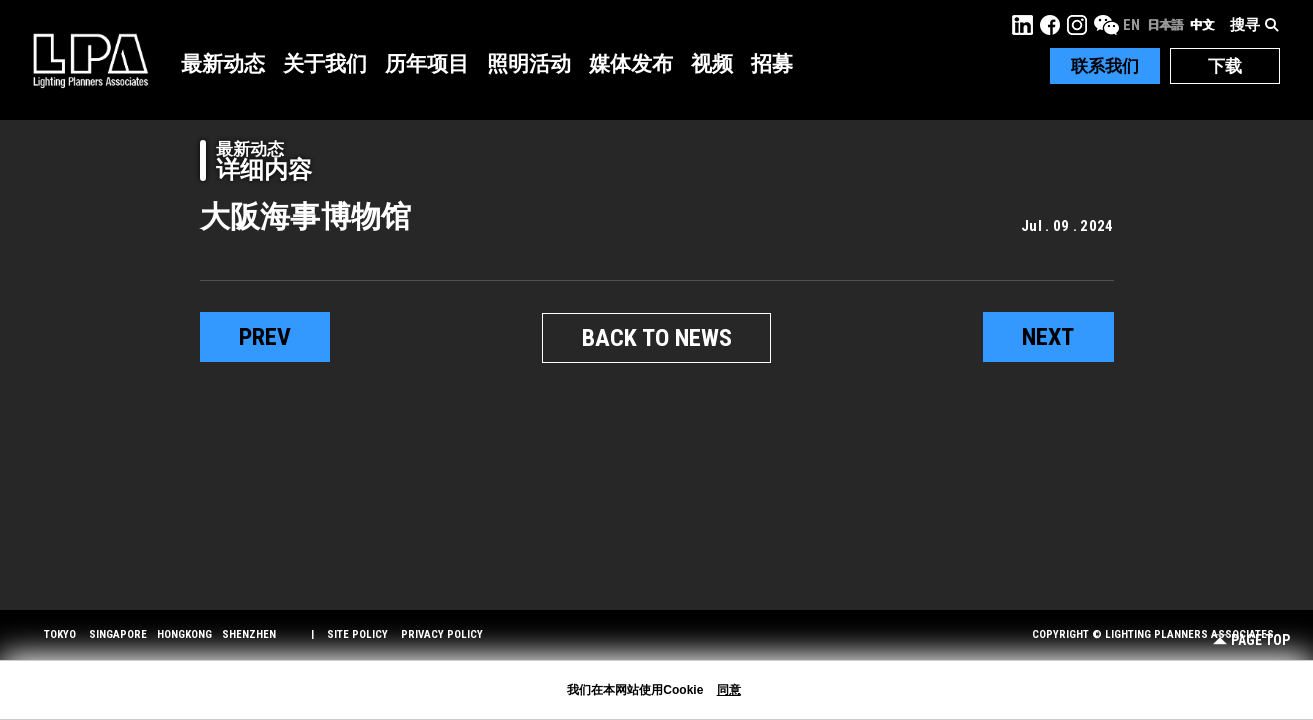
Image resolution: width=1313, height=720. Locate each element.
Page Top (1251, 640)
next (1048, 337)
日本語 (1165, 25)
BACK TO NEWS (657, 338)
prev (265, 337)
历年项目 (427, 64)
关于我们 (325, 64)
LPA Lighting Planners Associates (90, 60)
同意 (729, 690)
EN (1131, 25)
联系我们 (1105, 66)
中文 (1202, 25)
